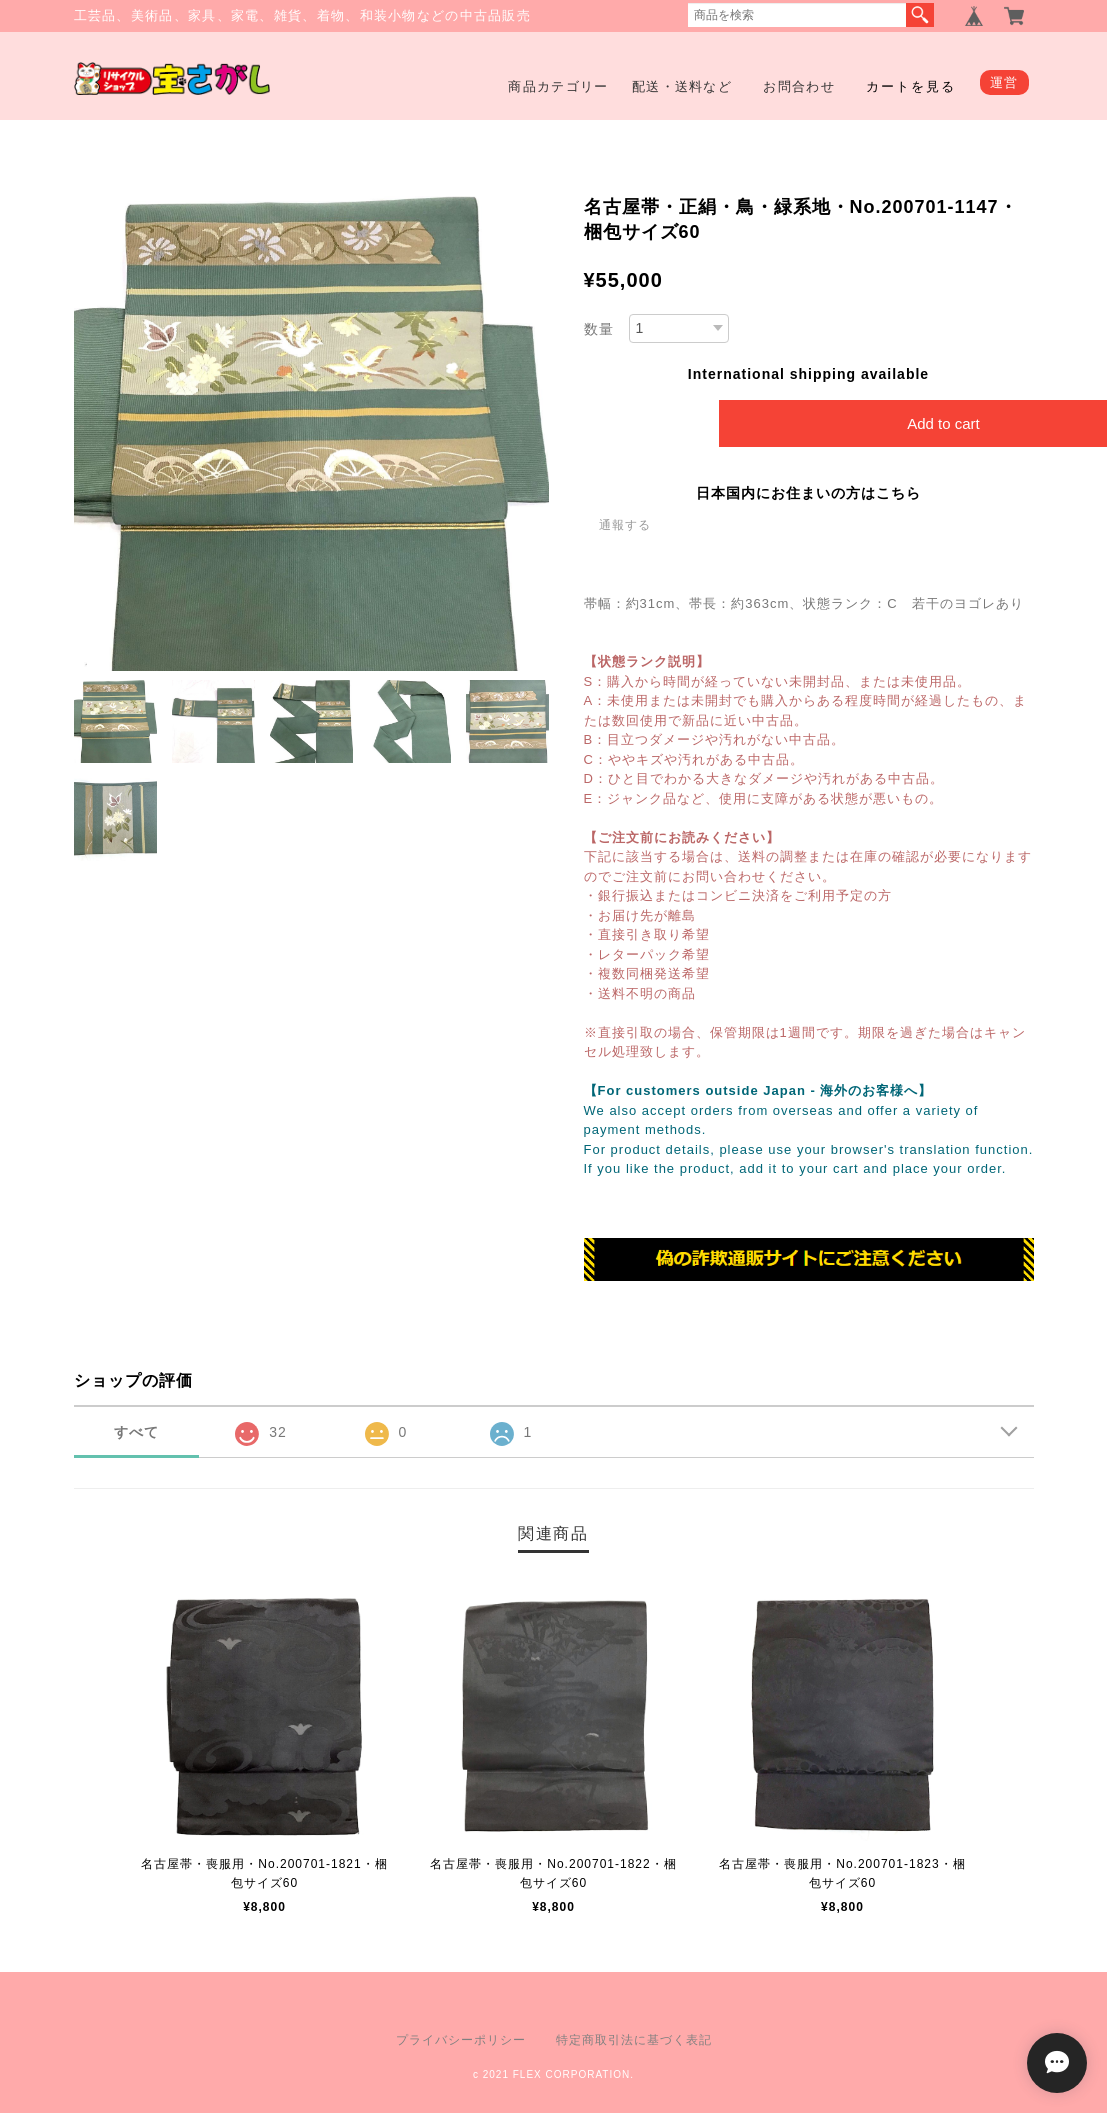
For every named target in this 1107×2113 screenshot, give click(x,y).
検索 (920, 15)
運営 (1004, 82)
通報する (625, 525)
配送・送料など (682, 86)
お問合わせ (799, 86)
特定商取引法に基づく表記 (634, 2040)
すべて (136, 1432)
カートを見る (911, 86)
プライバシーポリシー (461, 2040)
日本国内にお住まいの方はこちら (808, 493)
